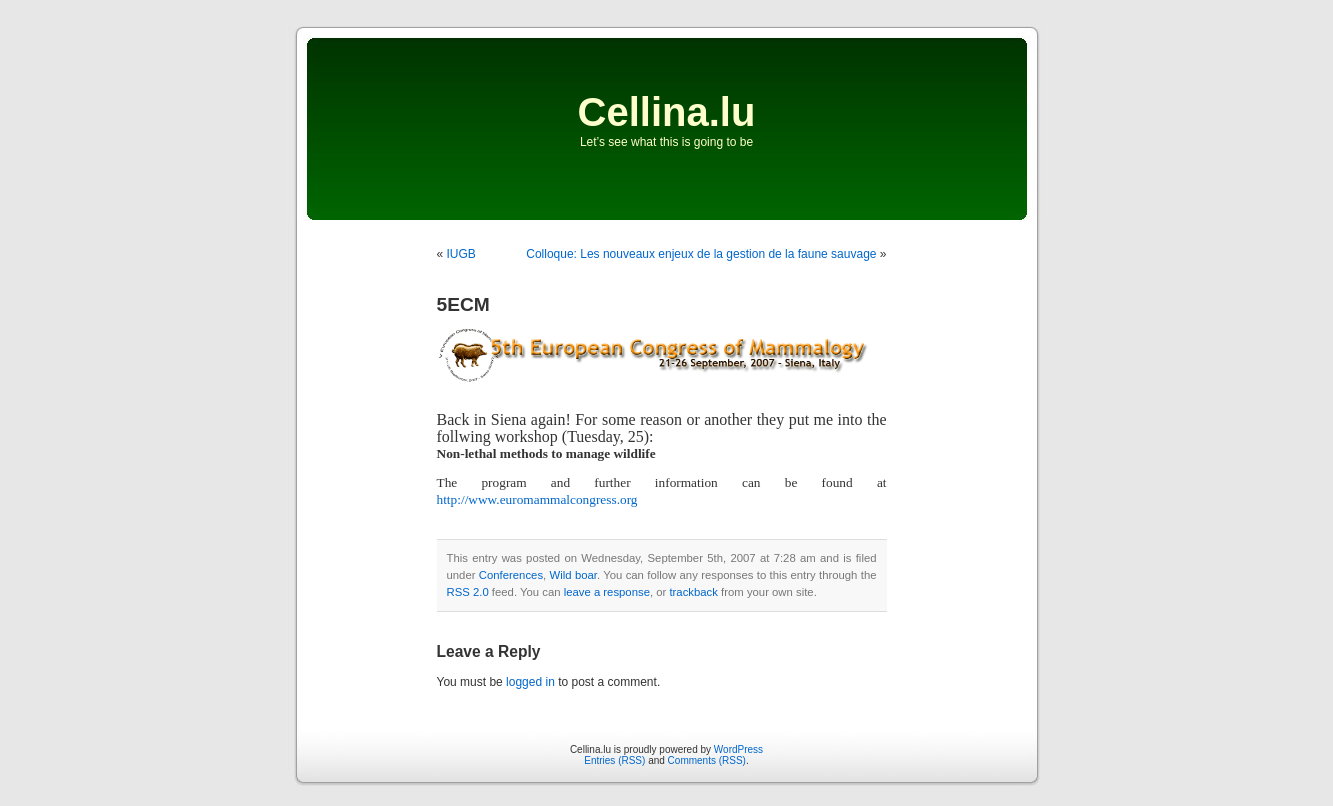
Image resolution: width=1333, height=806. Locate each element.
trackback (693, 592)
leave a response (607, 592)
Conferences (511, 575)
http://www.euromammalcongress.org (537, 499)
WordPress (738, 749)
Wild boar (573, 575)
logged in (530, 682)
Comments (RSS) (707, 760)
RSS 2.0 (468, 592)
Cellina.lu (667, 112)
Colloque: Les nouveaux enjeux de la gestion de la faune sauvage (701, 254)
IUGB (461, 254)
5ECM (463, 304)
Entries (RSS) (614, 760)
